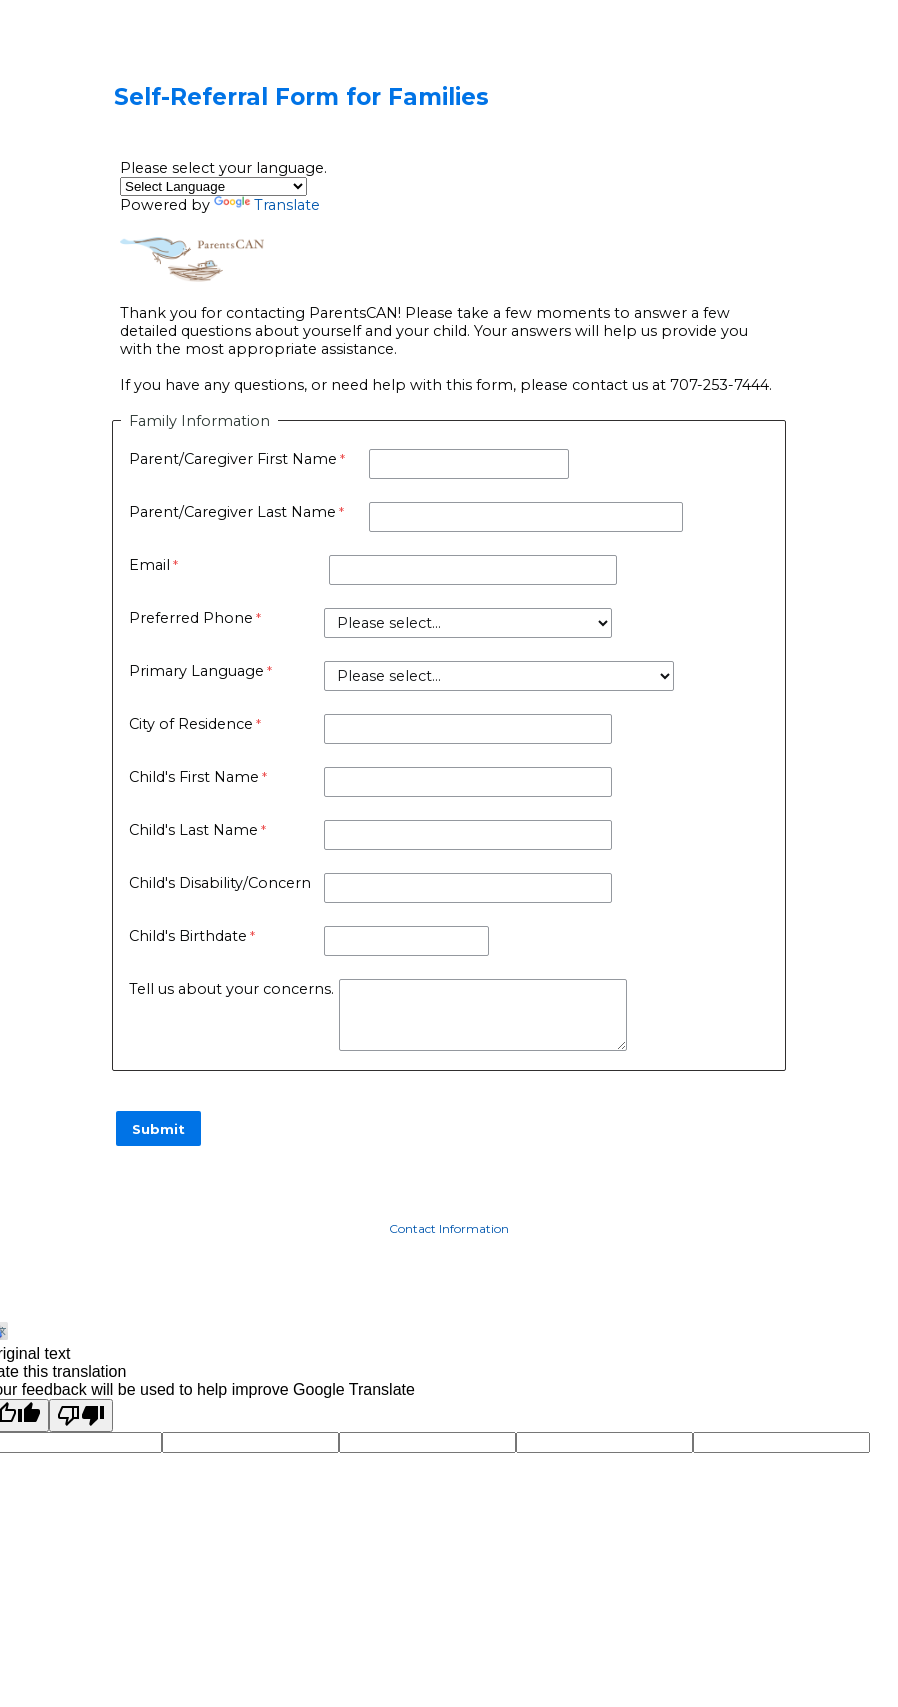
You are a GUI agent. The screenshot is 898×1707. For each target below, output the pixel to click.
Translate (267, 205)
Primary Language (196, 671)
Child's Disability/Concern (220, 883)
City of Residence (191, 724)
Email (149, 565)
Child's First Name (194, 777)
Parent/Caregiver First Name (233, 459)
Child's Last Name (193, 830)
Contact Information (449, 1228)
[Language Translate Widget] (213, 186)
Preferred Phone (191, 618)
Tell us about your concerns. (231, 989)
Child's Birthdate (188, 936)
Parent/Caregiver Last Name (232, 512)
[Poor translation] (81, 1415)
